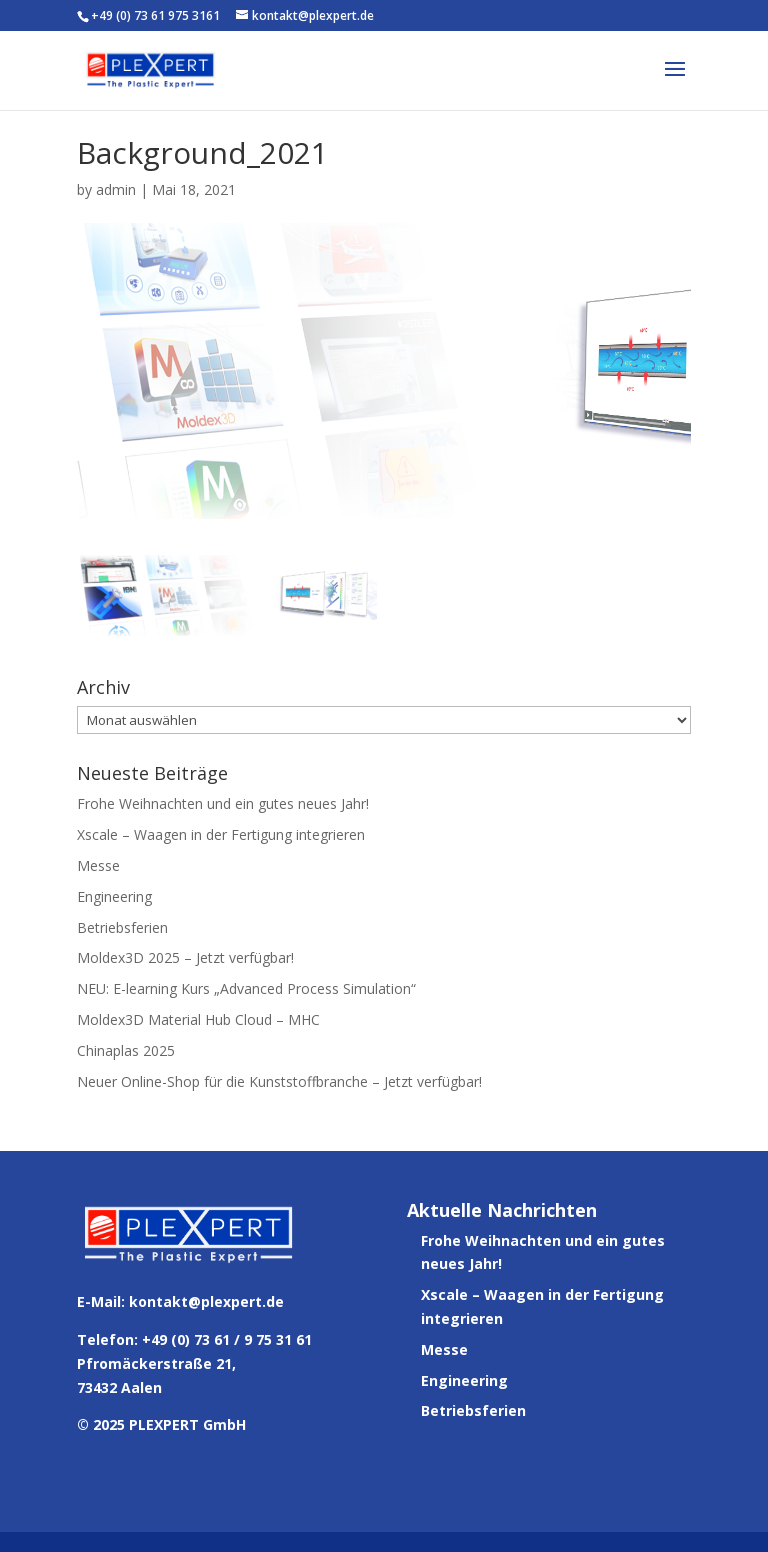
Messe (98, 865)
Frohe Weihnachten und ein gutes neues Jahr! (223, 803)
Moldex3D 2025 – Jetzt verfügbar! (185, 957)
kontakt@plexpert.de (206, 1301)
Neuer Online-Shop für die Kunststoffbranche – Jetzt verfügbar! (279, 1081)
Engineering (114, 896)
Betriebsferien (122, 927)
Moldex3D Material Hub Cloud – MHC (198, 1019)
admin (116, 189)
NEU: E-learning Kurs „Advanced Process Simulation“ (246, 988)
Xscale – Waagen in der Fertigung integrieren (221, 834)
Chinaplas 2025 (126, 1050)
